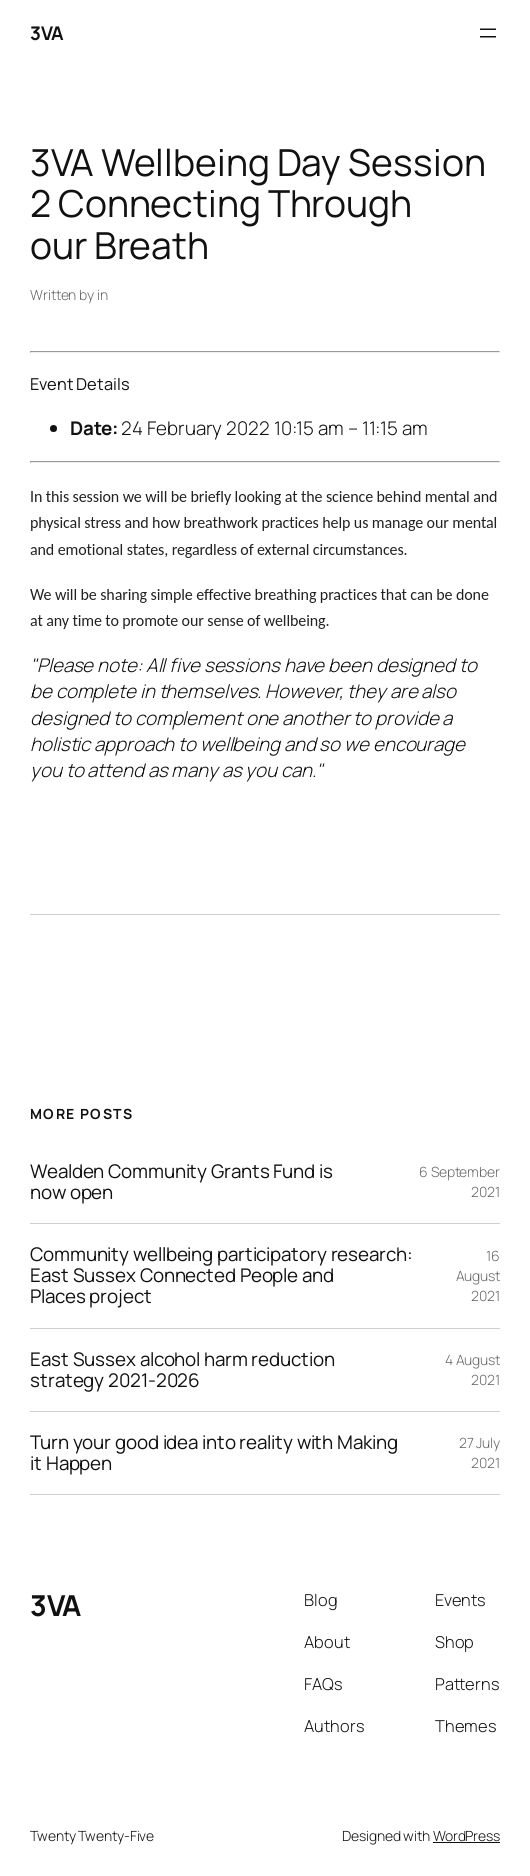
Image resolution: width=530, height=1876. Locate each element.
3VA (47, 33)
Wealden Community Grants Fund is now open (181, 1182)
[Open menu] (488, 33)
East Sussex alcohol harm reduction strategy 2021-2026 (182, 1370)
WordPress (466, 1835)
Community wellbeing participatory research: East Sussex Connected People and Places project (221, 1276)
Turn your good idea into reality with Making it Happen (214, 1453)
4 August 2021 (472, 1369)
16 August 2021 (478, 1275)
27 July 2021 (479, 1452)
